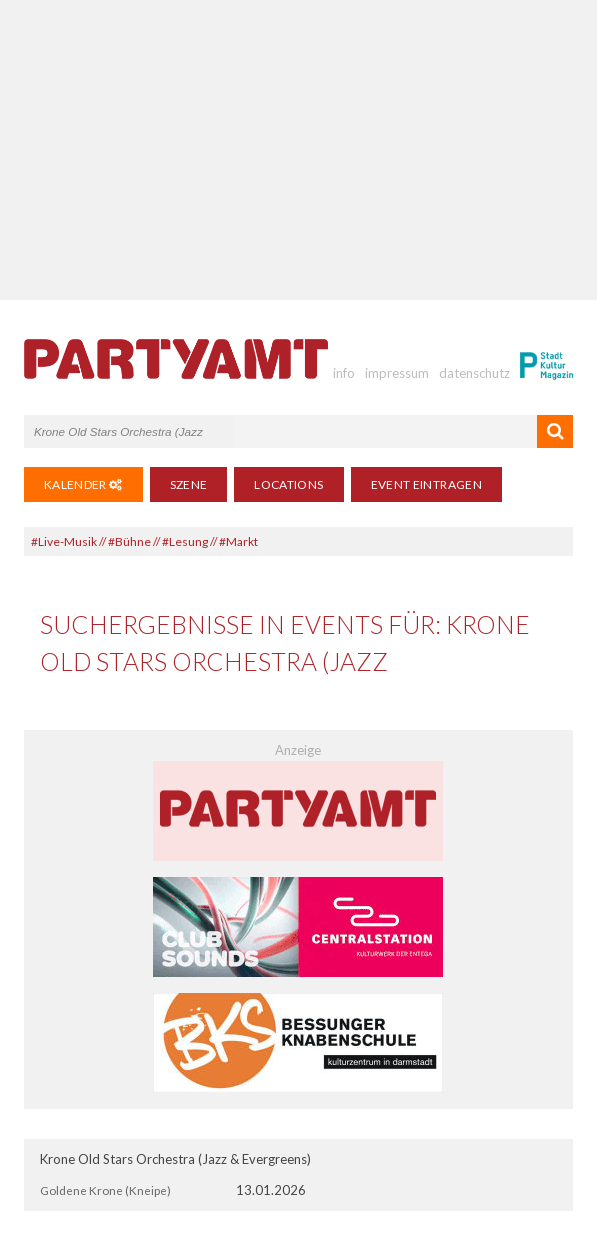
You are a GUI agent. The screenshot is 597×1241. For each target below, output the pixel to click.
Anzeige (298, 750)
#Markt (238, 541)
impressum (397, 373)
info (344, 373)
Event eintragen (426, 484)
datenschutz (474, 373)
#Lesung (185, 541)
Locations (288, 484)
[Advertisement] (298, 150)
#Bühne (129, 541)
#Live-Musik (64, 541)
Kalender (83, 484)
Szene (189, 484)
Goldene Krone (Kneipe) (105, 1190)
